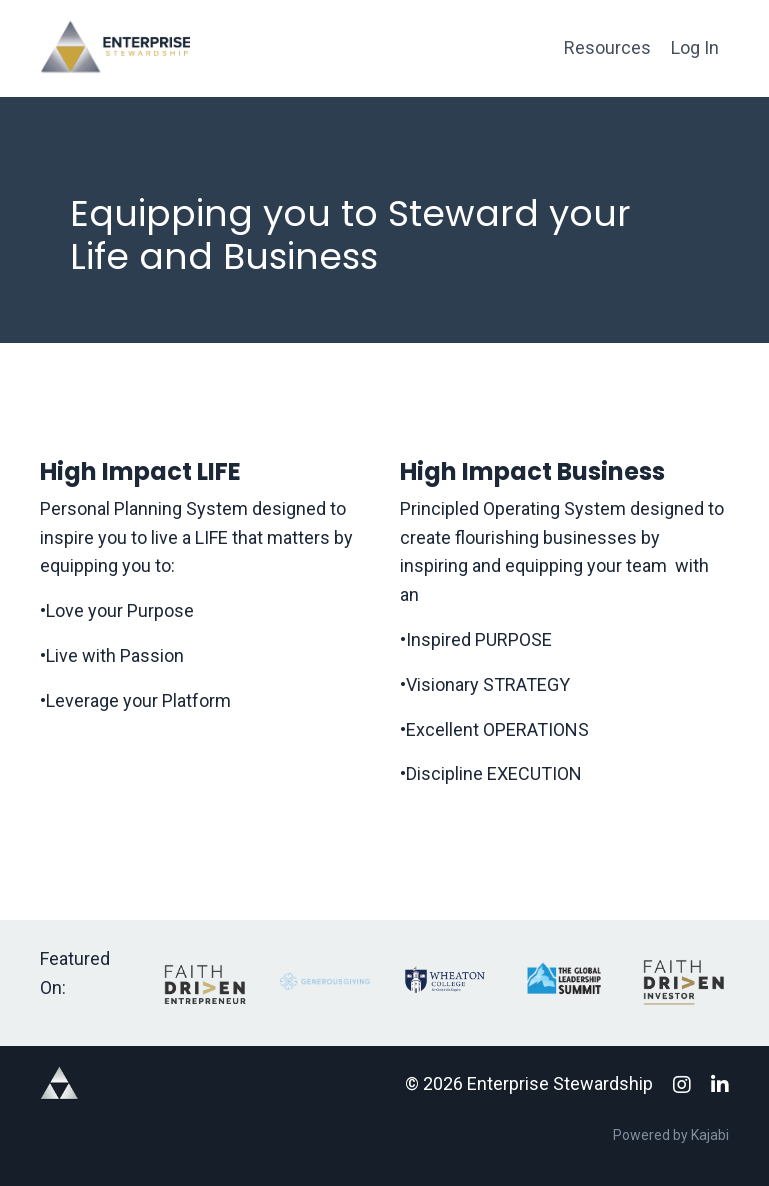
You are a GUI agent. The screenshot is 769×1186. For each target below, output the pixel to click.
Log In (695, 47)
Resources (607, 47)
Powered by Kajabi (671, 1135)
